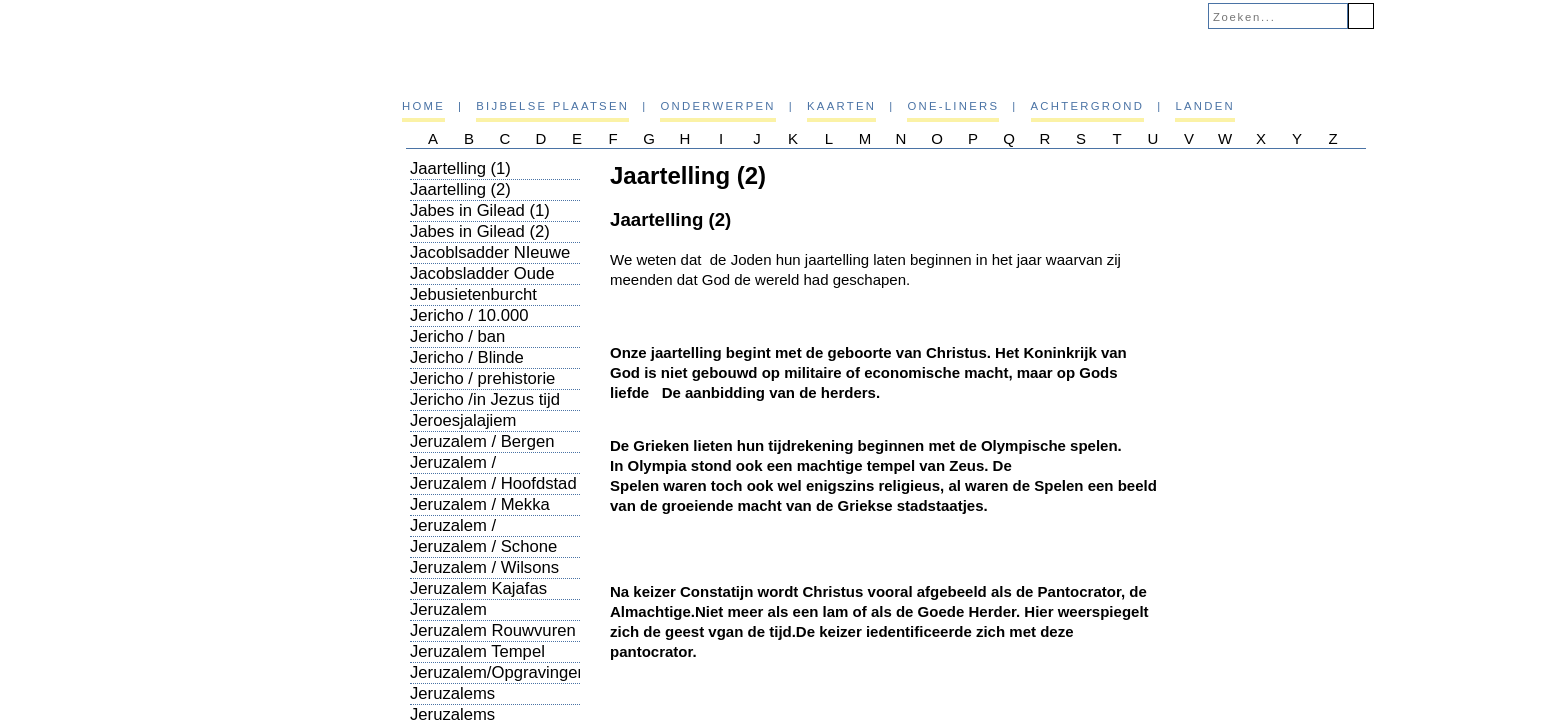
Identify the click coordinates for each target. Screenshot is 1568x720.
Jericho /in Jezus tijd (485, 399)
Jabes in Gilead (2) (480, 231)
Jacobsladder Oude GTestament (482, 283)
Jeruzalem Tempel (477, 651)
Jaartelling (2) (460, 189)
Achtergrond (1088, 106)
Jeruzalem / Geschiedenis (460, 472)
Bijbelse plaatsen (552, 106)
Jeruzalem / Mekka (480, 504)
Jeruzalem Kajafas (478, 588)
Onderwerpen (717, 106)
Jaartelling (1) (460, 168)
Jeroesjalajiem (463, 420)
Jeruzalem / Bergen (482, 441)
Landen (1205, 106)
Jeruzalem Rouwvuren (493, 630)
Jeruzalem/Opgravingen (498, 672)
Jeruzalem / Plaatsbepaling (464, 535)
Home (423, 106)
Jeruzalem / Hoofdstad (493, 483)
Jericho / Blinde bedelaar (467, 367)
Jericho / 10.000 (469, 315)
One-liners (953, 106)
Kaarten (841, 106)
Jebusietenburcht (473, 294)
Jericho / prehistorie (482, 378)
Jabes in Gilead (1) (480, 210)
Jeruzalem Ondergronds (458, 619)
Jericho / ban (457, 336)
